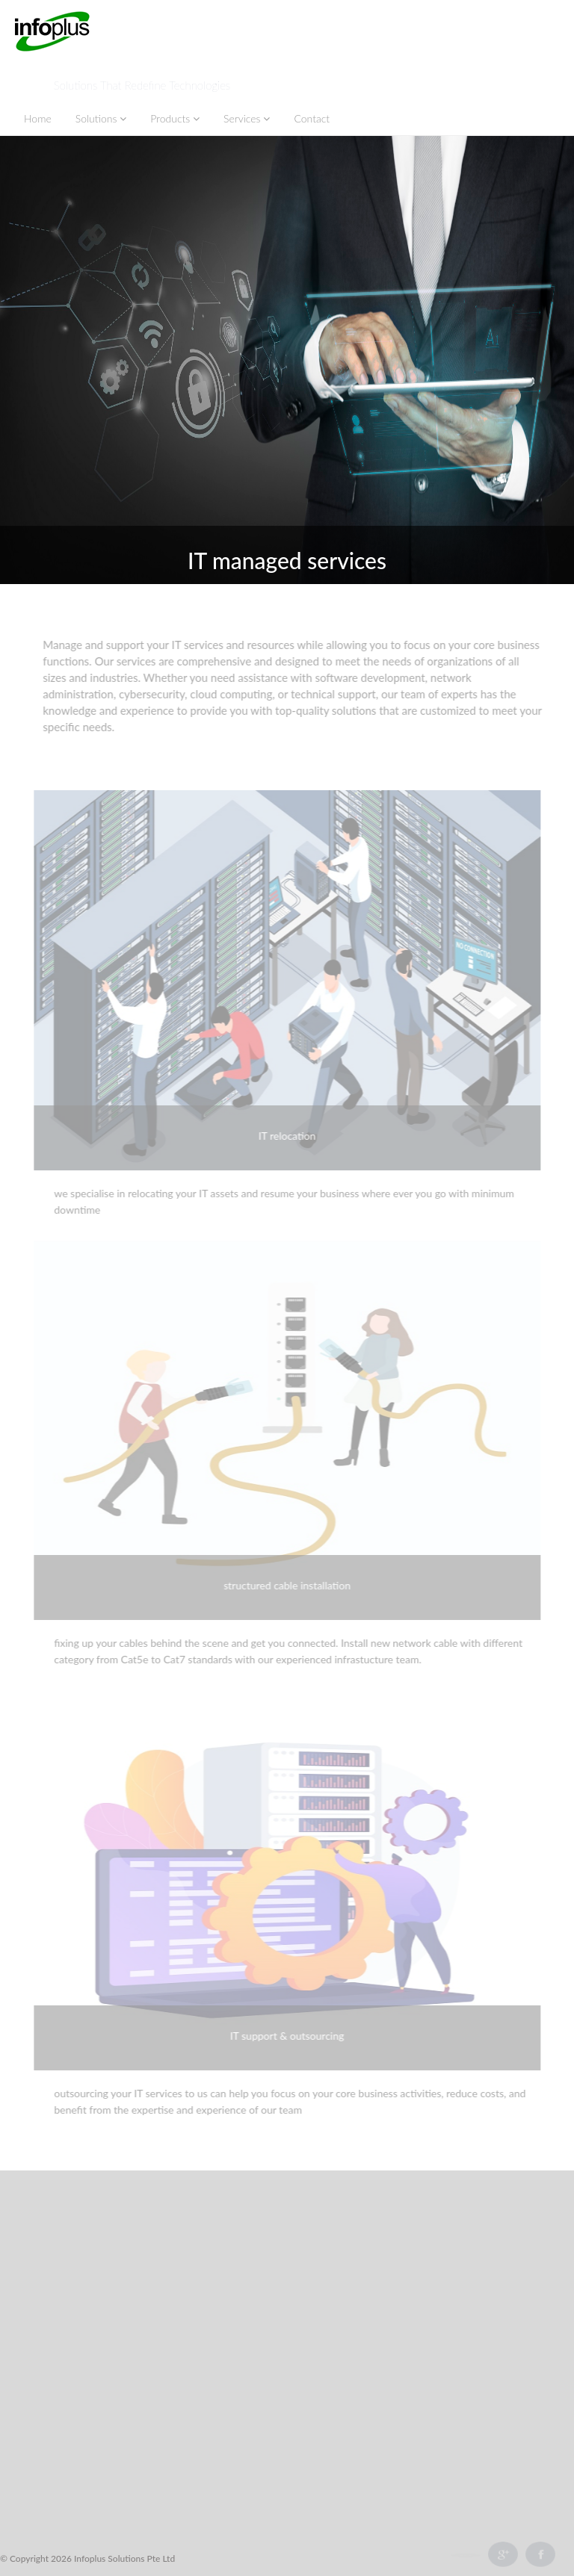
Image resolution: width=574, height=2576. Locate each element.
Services (246, 118)
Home (38, 118)
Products (175, 118)
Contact (312, 118)
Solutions (100, 118)
